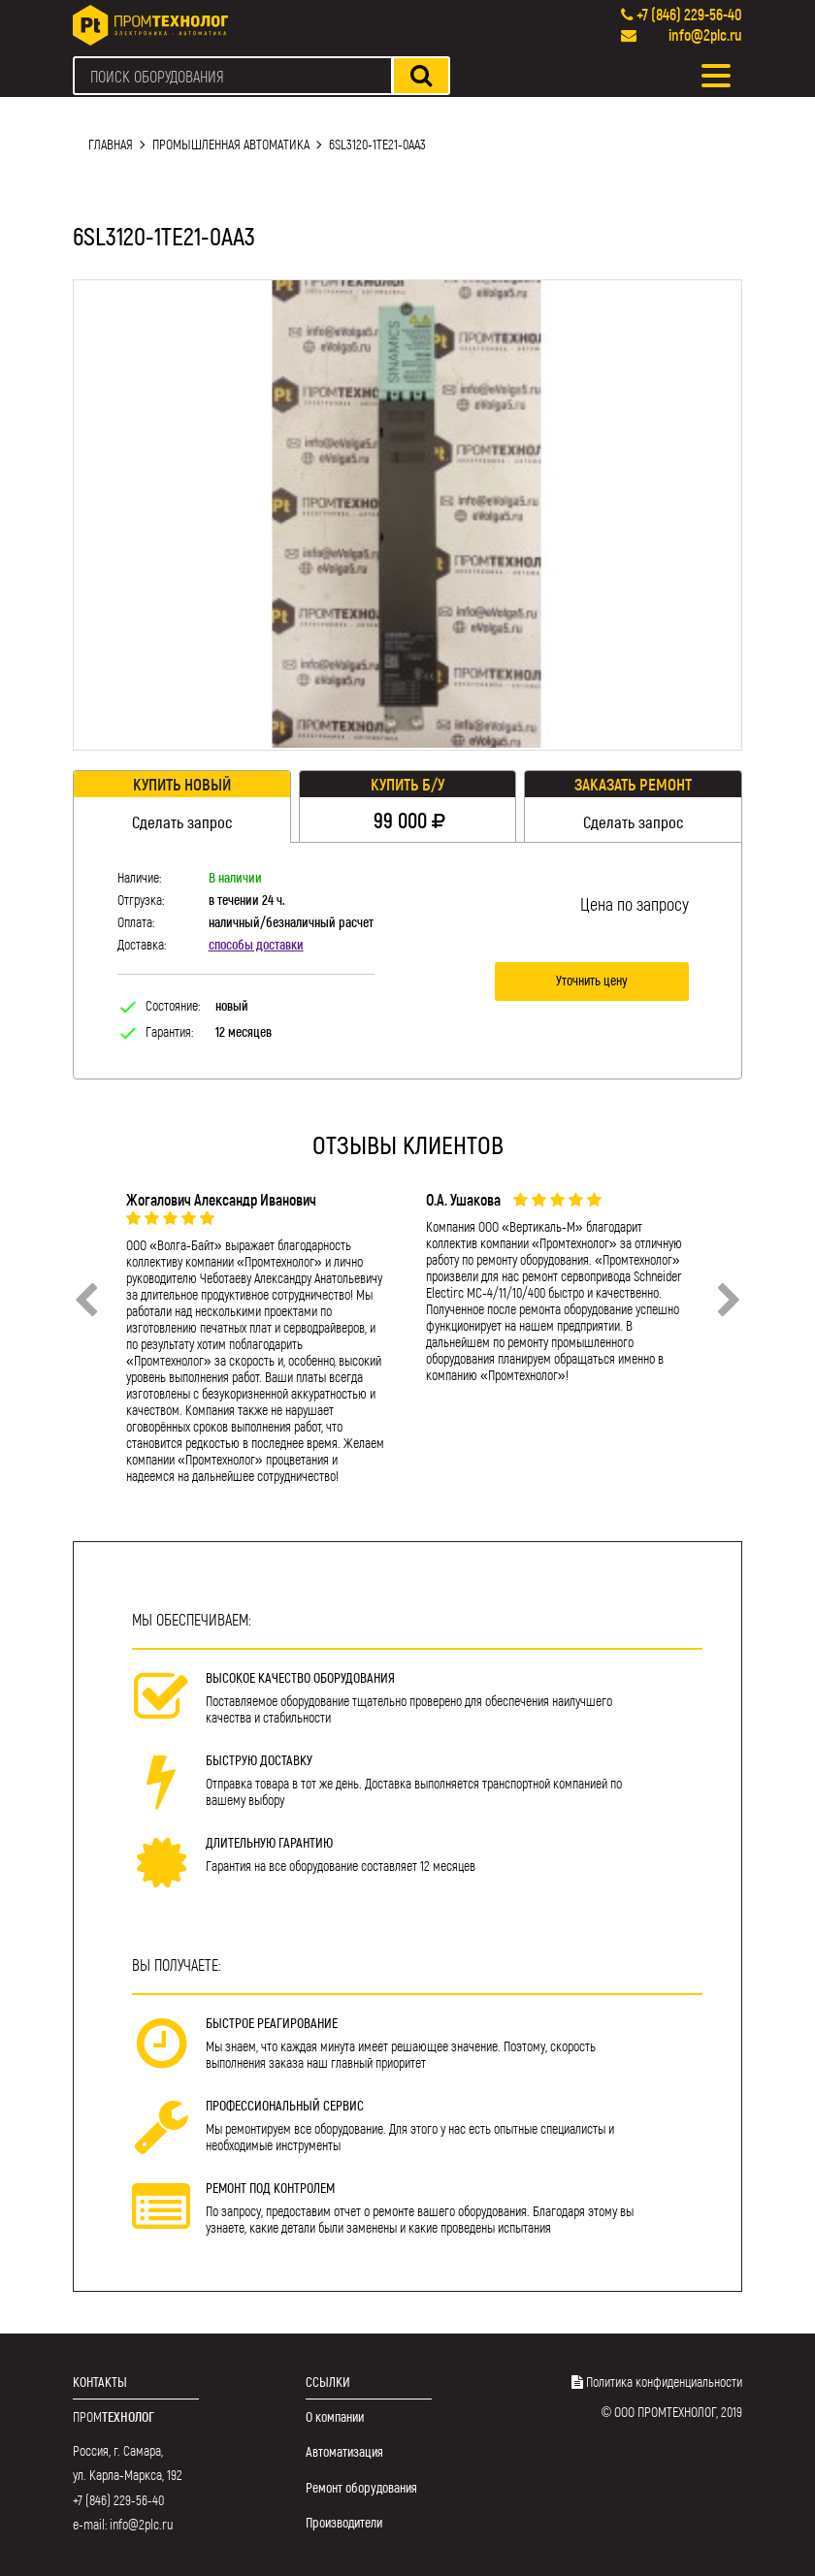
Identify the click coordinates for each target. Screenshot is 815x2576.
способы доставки (256, 944)
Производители (344, 2522)
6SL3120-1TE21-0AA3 (377, 144)
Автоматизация (344, 2451)
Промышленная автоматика (231, 144)
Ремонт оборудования (361, 2487)
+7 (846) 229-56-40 (689, 14)
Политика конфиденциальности (664, 2381)
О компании (335, 2416)
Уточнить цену (592, 980)
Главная (110, 144)
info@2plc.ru (705, 34)
